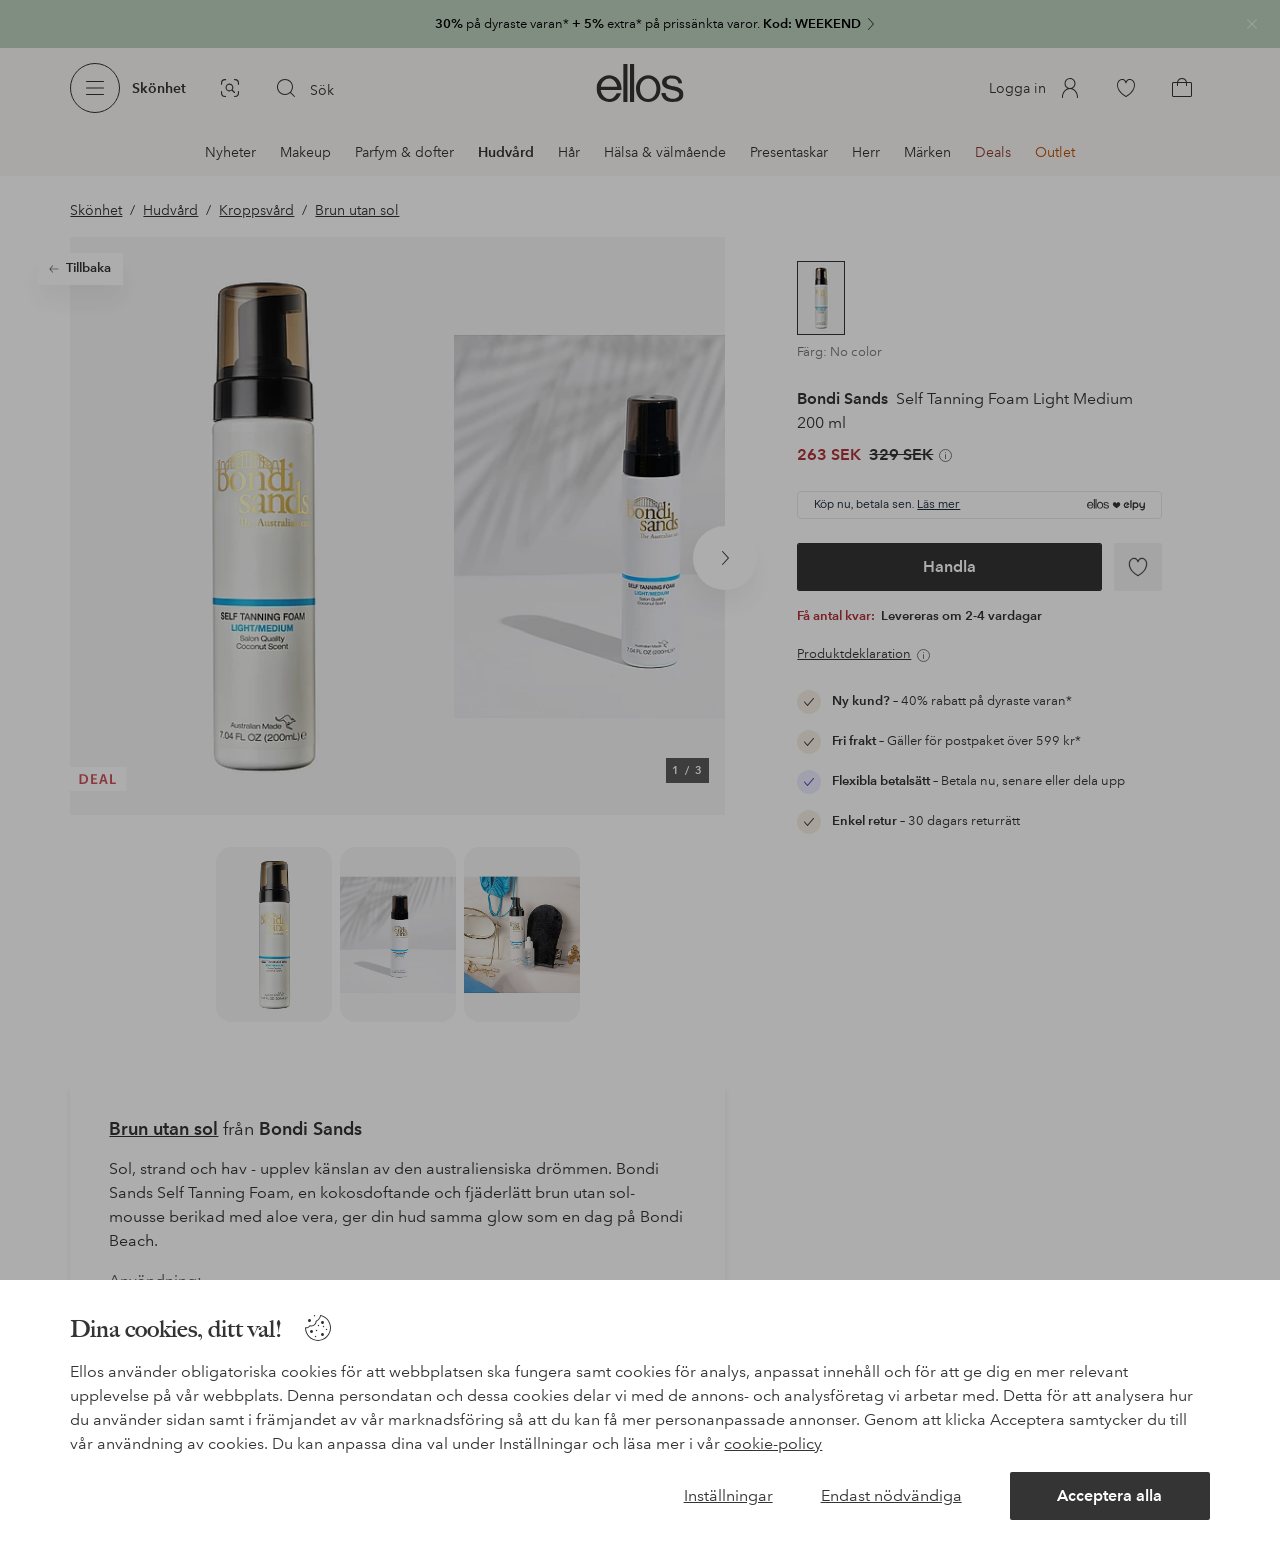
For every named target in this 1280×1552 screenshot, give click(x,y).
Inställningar (728, 1495)
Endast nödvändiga (891, 1495)
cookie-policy (773, 1443)
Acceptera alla (1109, 1495)
